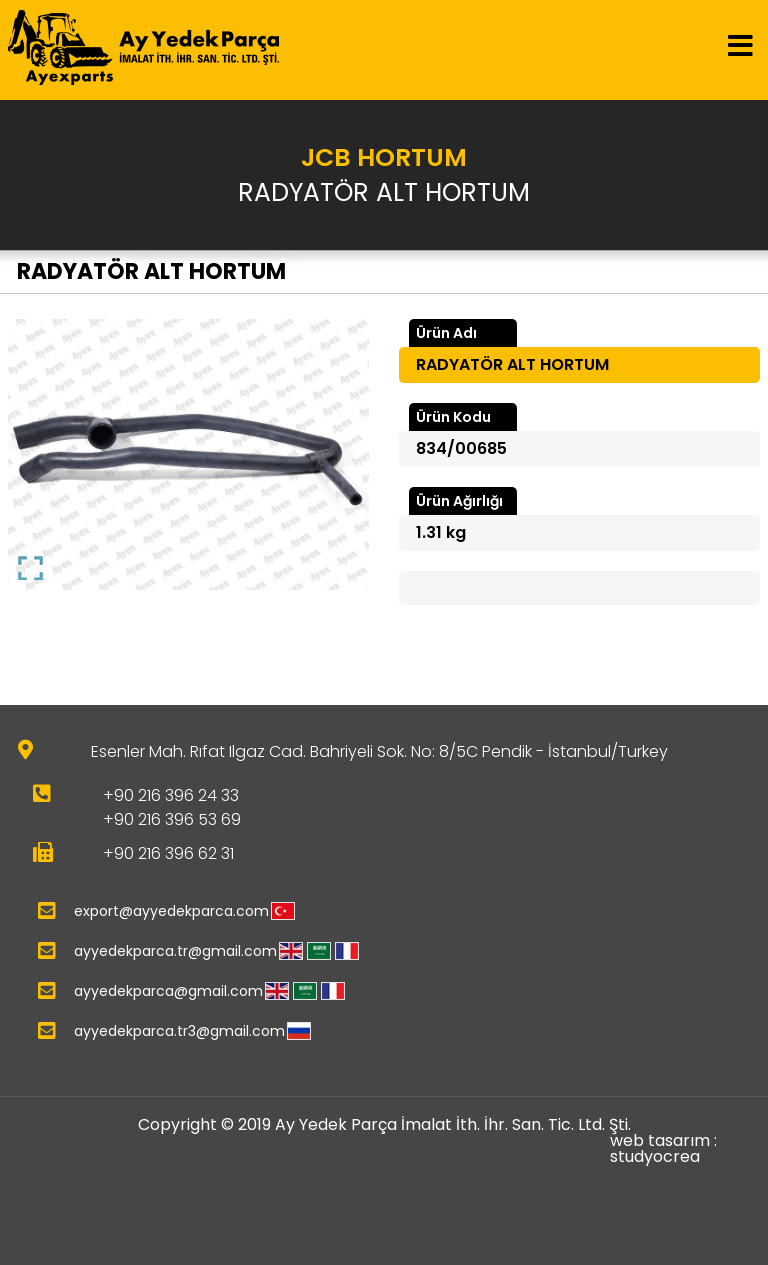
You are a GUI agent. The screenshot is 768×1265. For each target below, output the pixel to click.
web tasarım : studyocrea (663, 1149)
